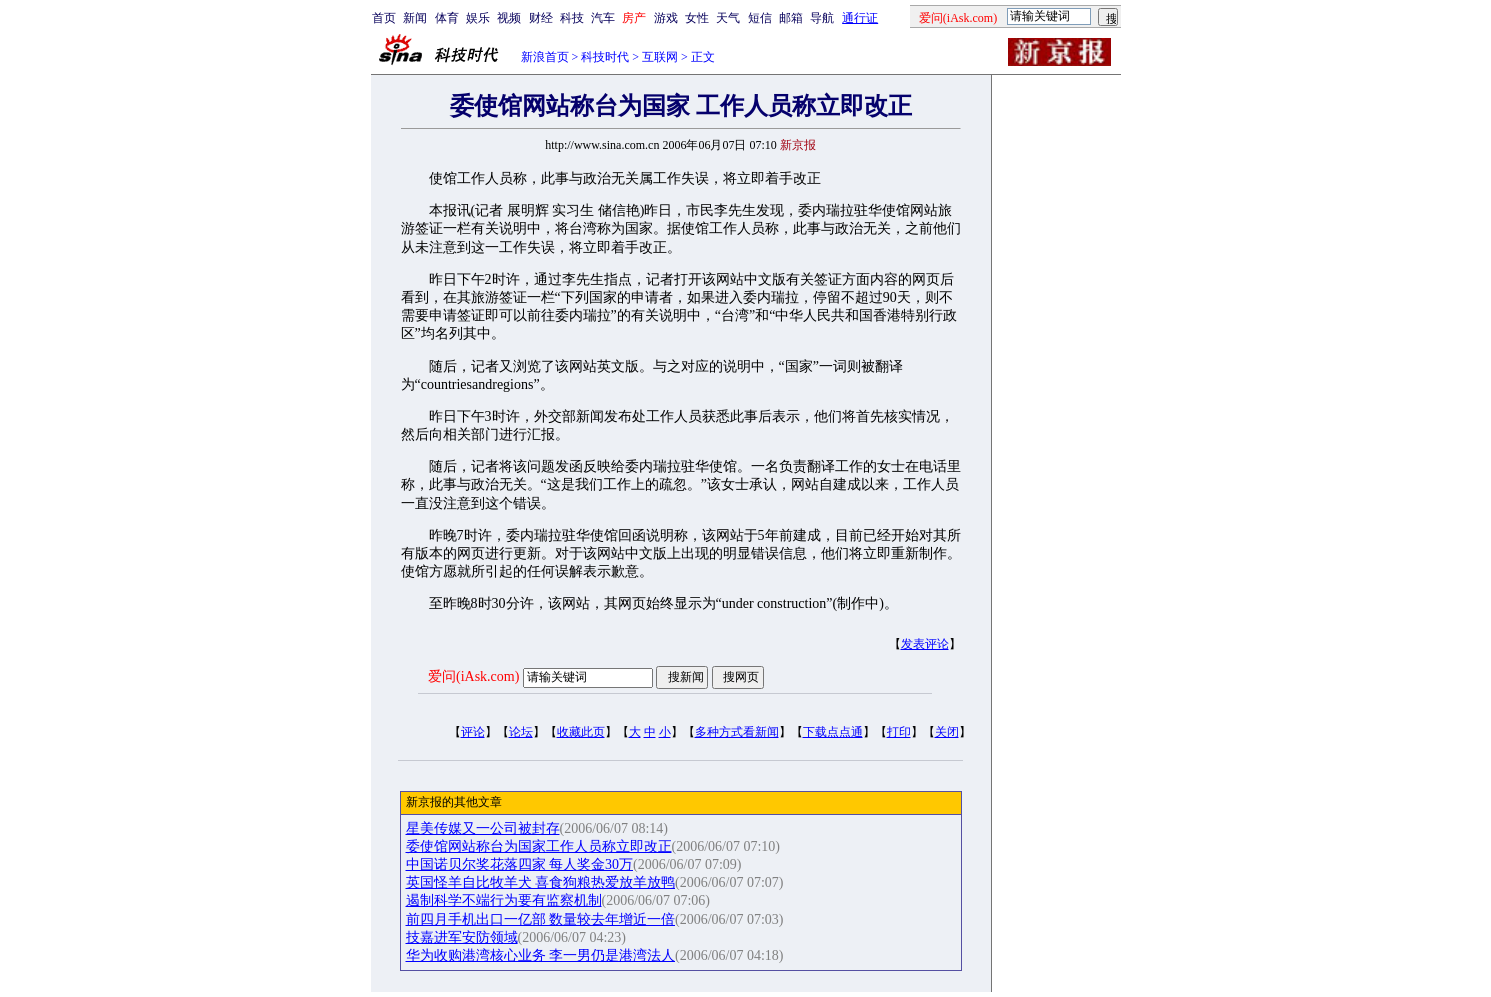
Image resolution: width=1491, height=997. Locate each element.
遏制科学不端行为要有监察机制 (504, 900)
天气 (728, 18)
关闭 (947, 732)
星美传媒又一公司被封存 (483, 828)
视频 (509, 18)
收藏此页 (581, 732)
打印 (899, 732)
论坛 (521, 732)
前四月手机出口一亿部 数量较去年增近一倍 (541, 919)
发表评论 (925, 644)
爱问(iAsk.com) (473, 676)
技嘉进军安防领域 (462, 937)
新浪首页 (545, 57)
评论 (473, 732)
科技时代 (605, 57)
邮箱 (791, 18)
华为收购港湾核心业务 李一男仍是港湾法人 (541, 955)
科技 (572, 18)
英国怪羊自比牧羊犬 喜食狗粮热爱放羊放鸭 (541, 882)
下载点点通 (833, 732)
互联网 (660, 57)
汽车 (603, 18)
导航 (822, 18)
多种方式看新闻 (737, 732)
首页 (384, 18)
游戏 (666, 18)
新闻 (415, 18)
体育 (447, 18)
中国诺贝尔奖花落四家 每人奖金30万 (520, 864)
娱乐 (478, 18)
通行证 (860, 18)
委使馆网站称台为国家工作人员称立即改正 (539, 846)
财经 (541, 18)
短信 (760, 18)
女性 (697, 18)
